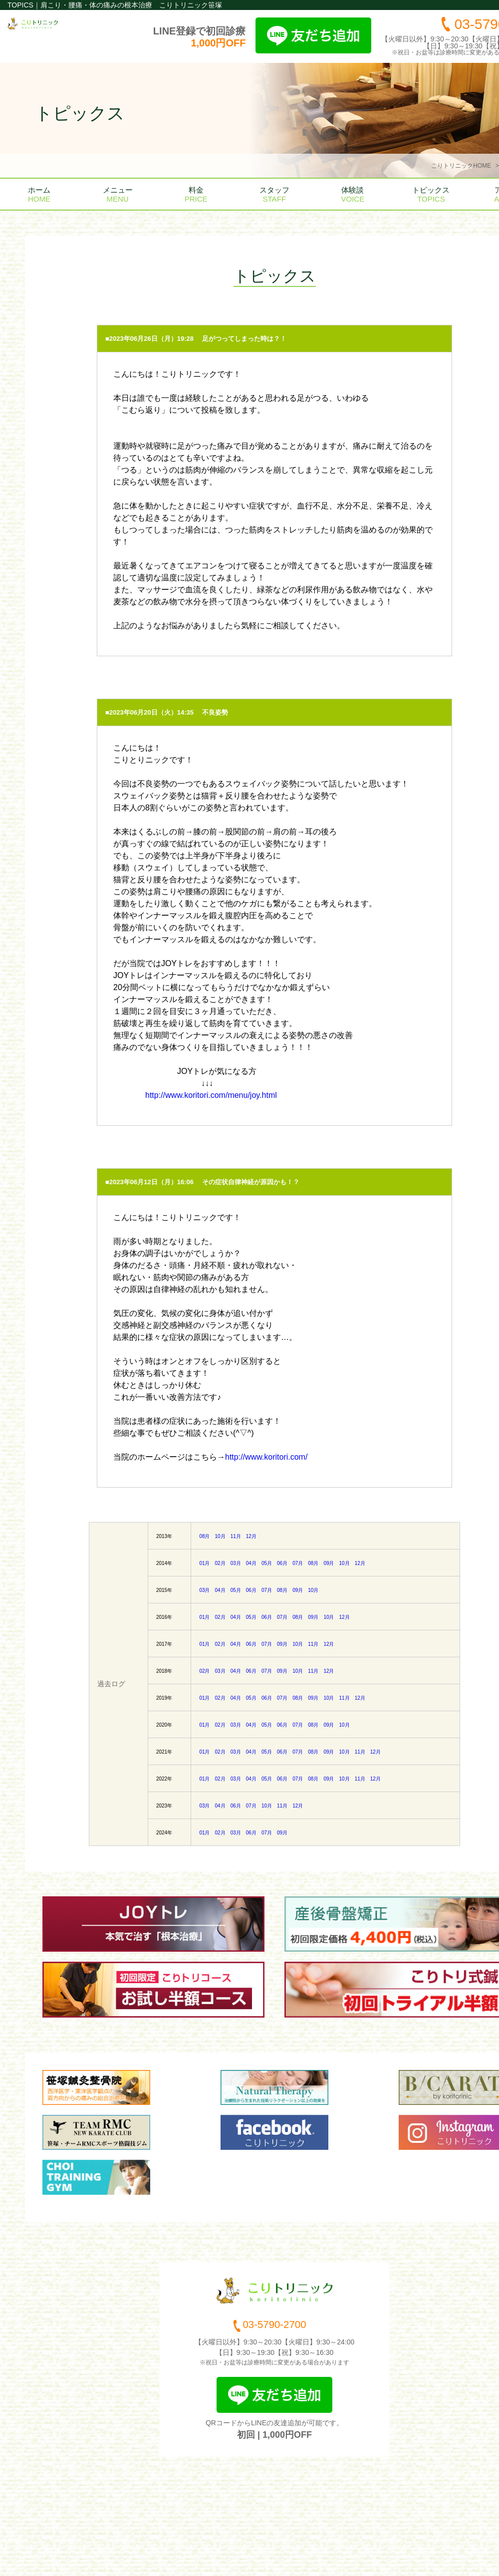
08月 (204, 1536)
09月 (328, 1563)
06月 (282, 1563)
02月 (220, 1563)
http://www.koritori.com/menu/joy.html (211, 1095)
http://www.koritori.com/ (266, 1457)
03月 (236, 1563)
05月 (266, 1563)
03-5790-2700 (274, 2327)
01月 (204, 1563)
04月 (251, 1563)
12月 (251, 1536)
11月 (236, 1536)
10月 (220, 1536)
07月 (297, 1563)
